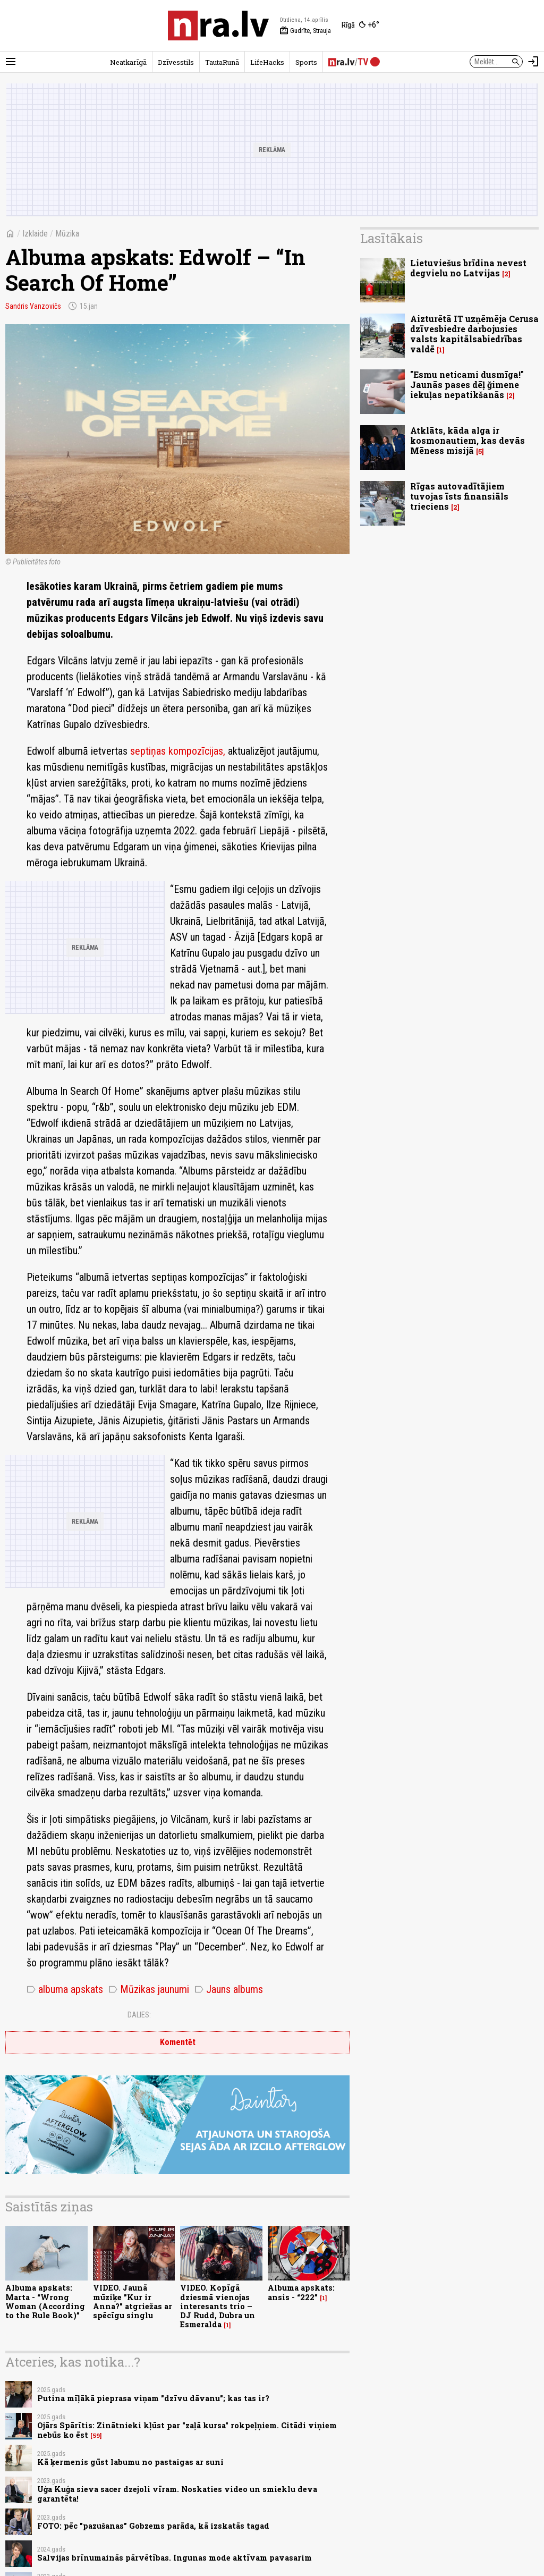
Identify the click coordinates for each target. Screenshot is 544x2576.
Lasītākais (391, 238)
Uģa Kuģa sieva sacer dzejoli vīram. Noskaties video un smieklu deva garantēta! (177, 2493)
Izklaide (35, 234)
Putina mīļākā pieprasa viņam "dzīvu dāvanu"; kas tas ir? (153, 2398)
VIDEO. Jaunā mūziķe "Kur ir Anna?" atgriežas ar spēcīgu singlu (132, 2301)
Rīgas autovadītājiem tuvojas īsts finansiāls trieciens (459, 496)
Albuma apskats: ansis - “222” (301, 2292)
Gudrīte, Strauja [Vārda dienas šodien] (305, 31)
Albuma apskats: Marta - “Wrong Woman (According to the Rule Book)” (45, 2301)
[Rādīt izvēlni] (10, 61)
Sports (306, 62)
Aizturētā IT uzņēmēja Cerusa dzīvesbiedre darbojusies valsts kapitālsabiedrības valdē (474, 334)
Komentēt (178, 2042)
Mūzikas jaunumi (148, 1989)
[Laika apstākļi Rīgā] (360, 25)
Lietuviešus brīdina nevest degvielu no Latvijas (468, 267)
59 (96, 2435)
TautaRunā (222, 62)
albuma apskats (65, 1989)
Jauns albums (228, 1989)
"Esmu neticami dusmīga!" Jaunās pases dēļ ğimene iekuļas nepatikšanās (467, 384)
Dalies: (139, 2015)
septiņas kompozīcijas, (179, 751)
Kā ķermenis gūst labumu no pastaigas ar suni (130, 2462)
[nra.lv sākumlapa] (218, 25)
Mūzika (67, 234)
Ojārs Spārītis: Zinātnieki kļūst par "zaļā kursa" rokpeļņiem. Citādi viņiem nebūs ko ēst (187, 2429)
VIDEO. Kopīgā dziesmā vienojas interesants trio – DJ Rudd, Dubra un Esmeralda (217, 2306)
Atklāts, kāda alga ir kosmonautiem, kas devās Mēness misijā (467, 440)
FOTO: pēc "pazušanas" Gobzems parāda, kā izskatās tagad (153, 2526)
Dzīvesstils (176, 62)
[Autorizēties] (533, 61)
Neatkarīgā (128, 62)
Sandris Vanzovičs (33, 306)
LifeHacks (267, 62)
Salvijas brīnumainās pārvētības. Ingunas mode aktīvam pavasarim (174, 2558)
